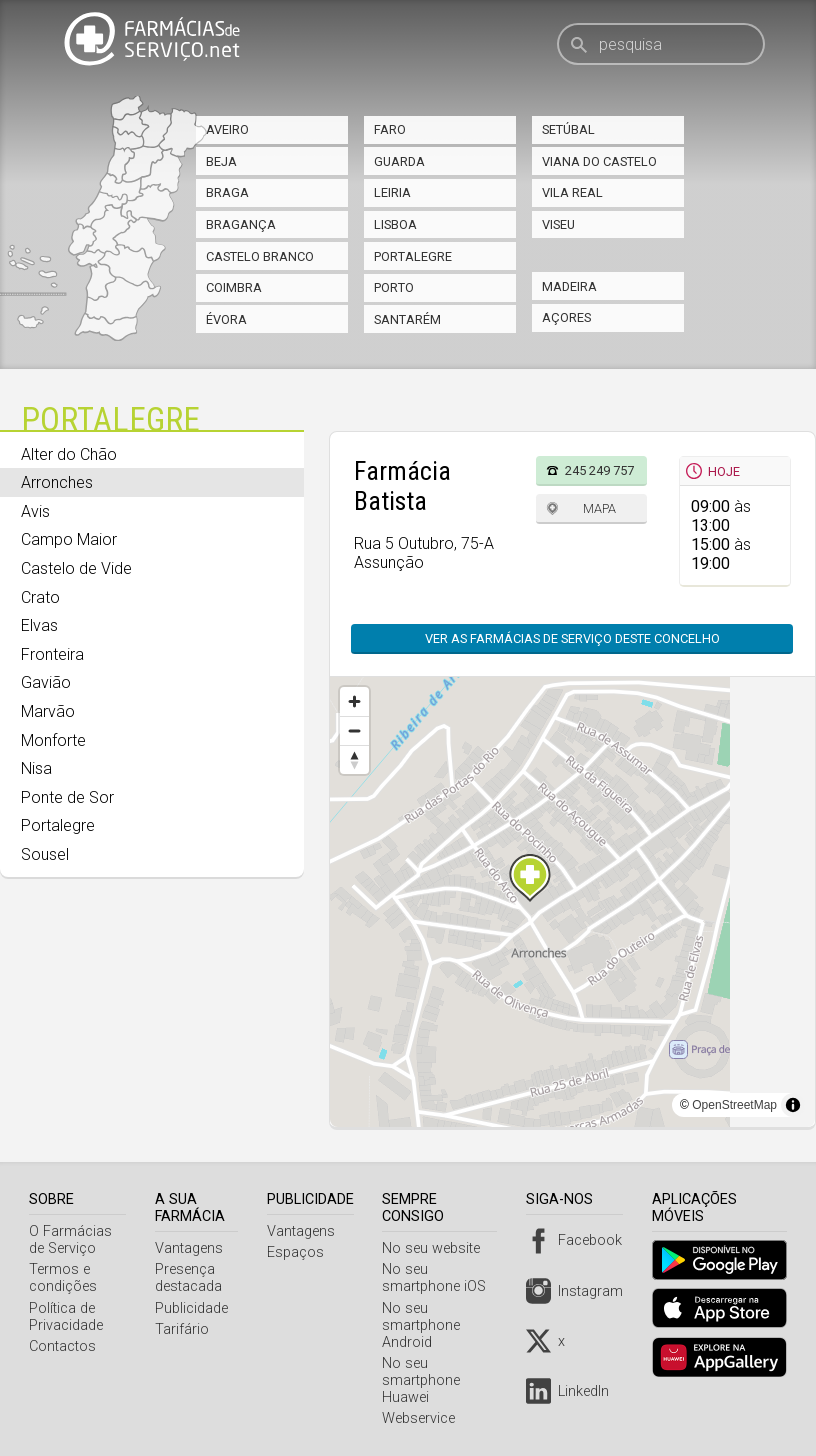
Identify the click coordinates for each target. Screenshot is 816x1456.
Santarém (407, 319)
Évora (226, 319)
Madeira (569, 286)
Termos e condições (63, 1278)
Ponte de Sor (67, 797)
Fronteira (52, 654)
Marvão (48, 711)
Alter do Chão (69, 454)
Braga (227, 192)
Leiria (392, 192)
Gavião (46, 682)
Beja (221, 161)
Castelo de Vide (76, 568)
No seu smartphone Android (428, 1325)
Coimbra (234, 287)
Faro (390, 129)
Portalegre (413, 256)
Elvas (39, 625)
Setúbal (568, 129)
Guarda (399, 161)
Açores (566, 317)
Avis (35, 511)
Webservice (425, 1418)
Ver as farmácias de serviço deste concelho (572, 638)
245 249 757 (599, 470)
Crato (40, 597)
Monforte (53, 740)
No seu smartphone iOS (441, 1278)
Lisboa (395, 224)
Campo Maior (69, 539)
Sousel (45, 854)
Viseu (558, 224)
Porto (394, 287)
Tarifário (185, 1329)
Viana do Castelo (599, 161)
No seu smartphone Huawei (428, 1380)
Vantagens (192, 1248)
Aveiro (227, 129)
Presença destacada (191, 1278)
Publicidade (194, 1308)
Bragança (241, 224)
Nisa (36, 768)
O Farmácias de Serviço (70, 1240)
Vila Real (572, 192)
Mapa (599, 508)
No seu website (438, 1248)
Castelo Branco (260, 256)
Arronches (57, 482)
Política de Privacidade (66, 1317)
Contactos (62, 1346)
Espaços (301, 1252)
